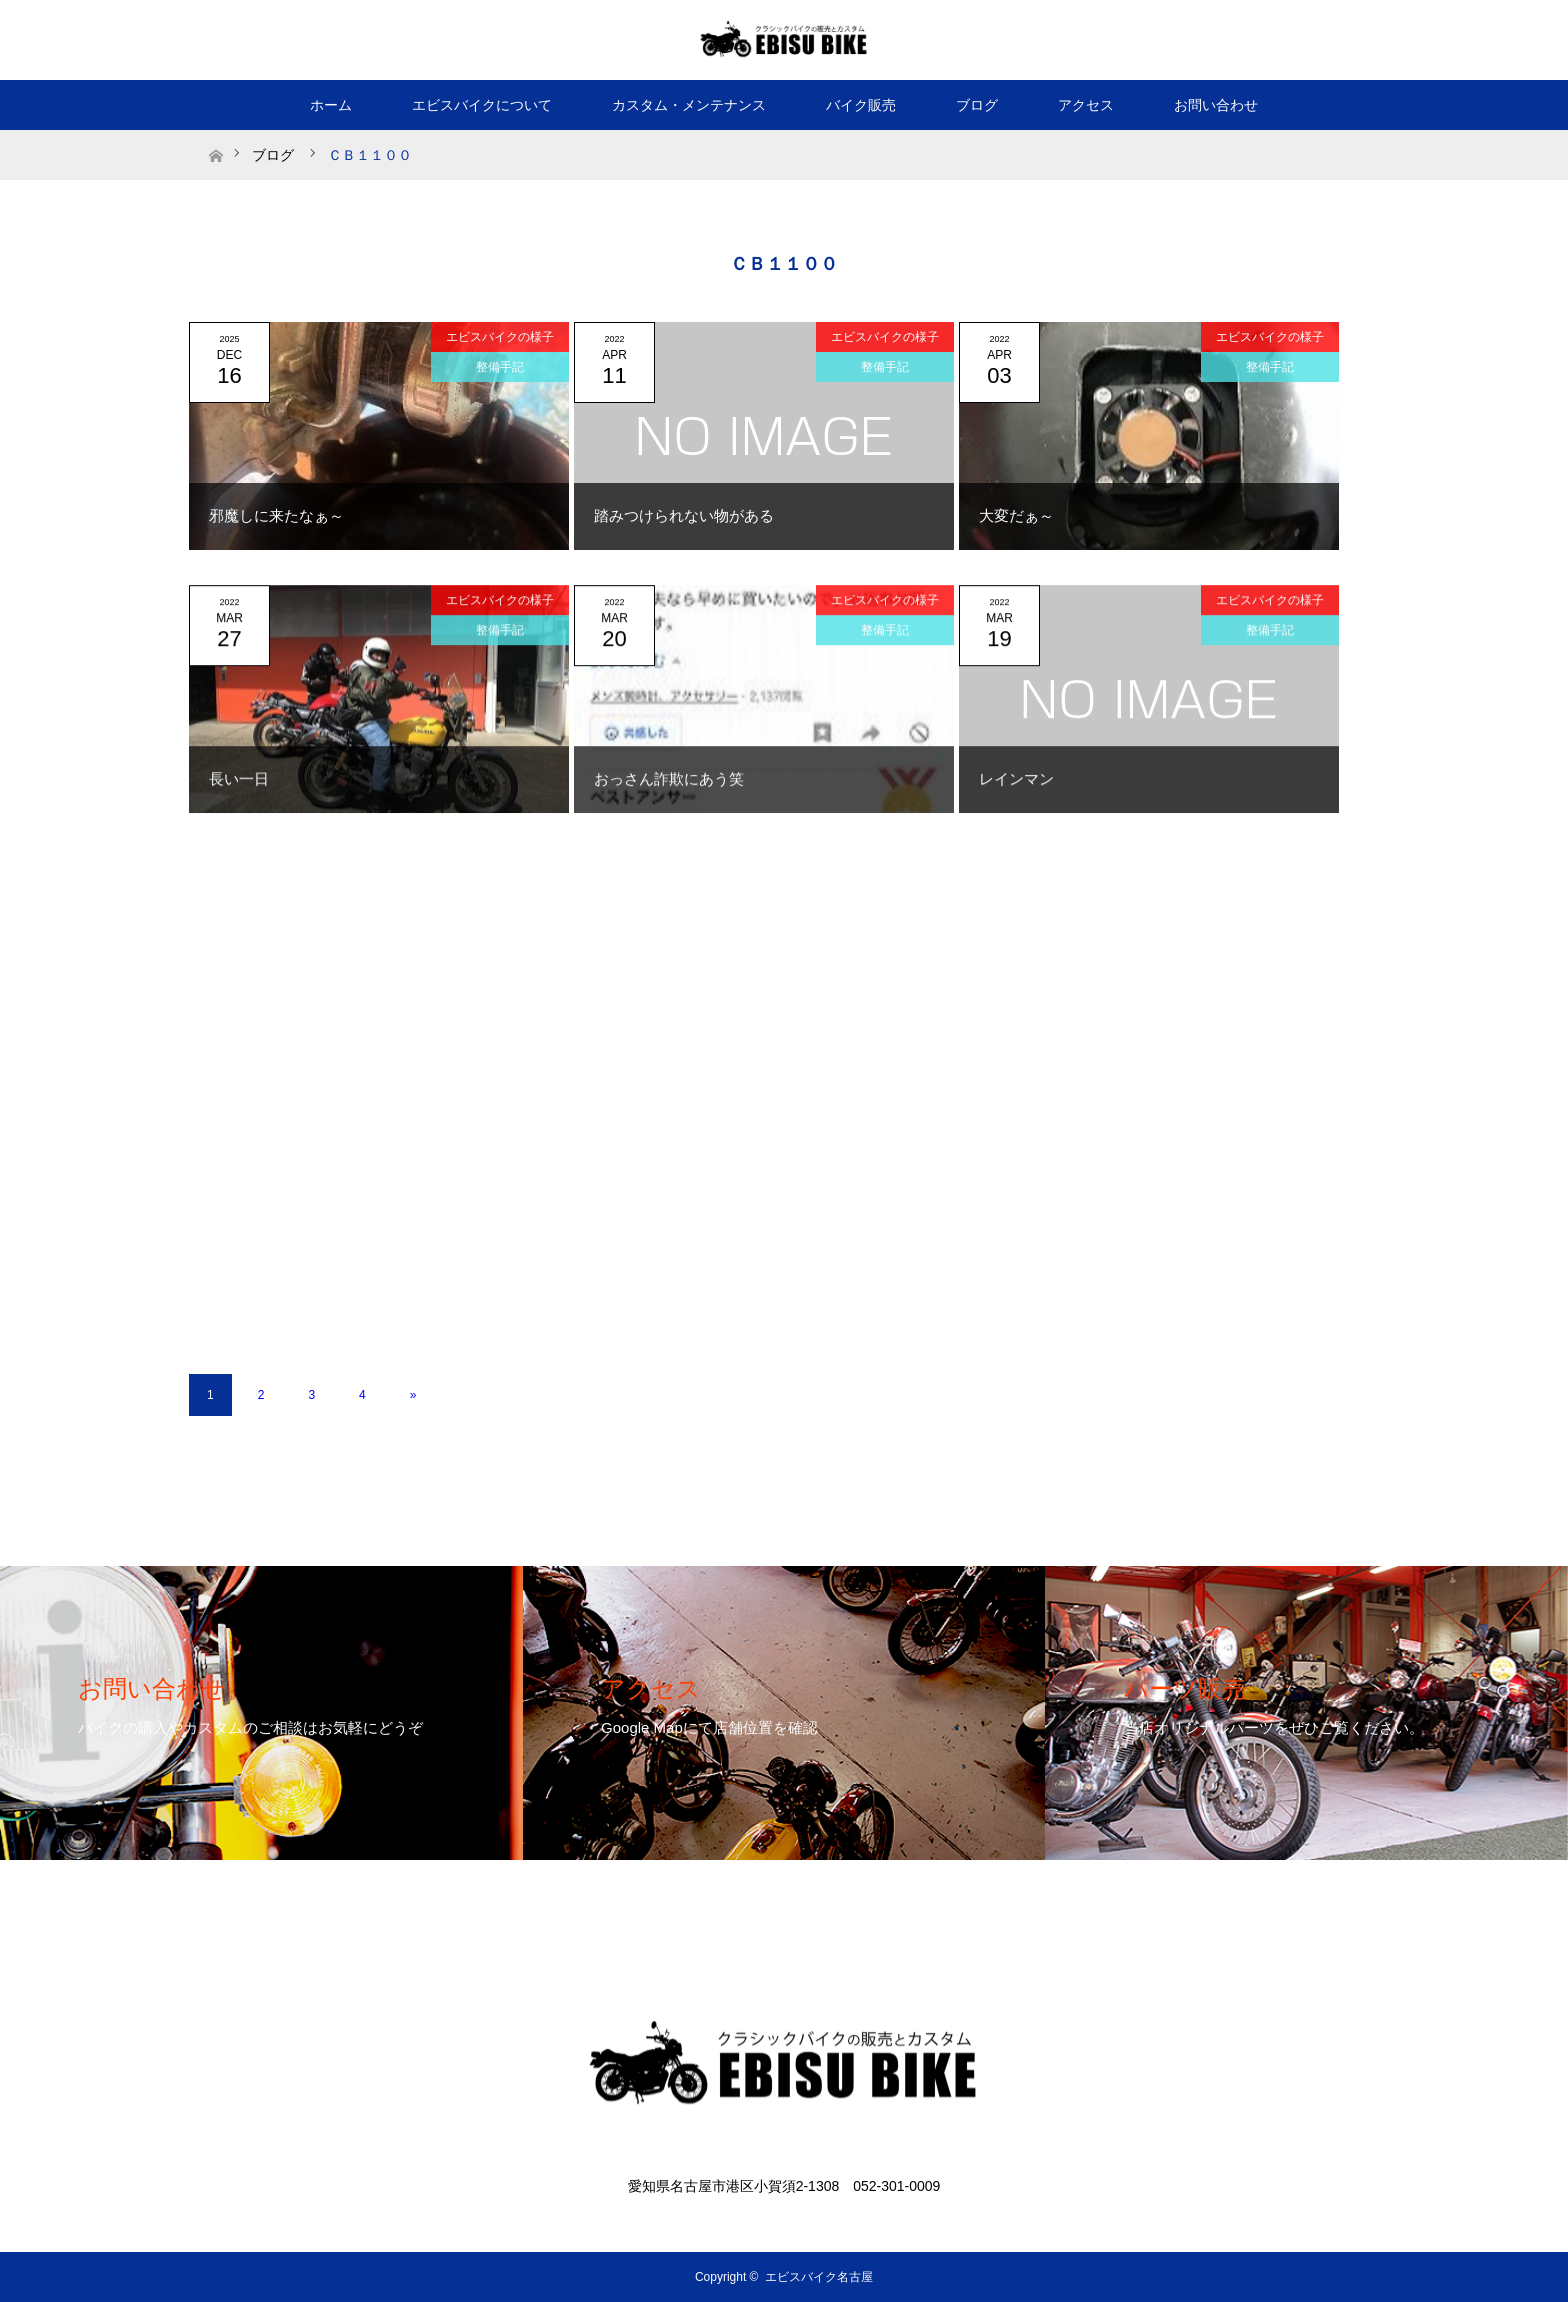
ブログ (977, 105)
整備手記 (500, 367)
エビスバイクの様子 (500, 337)
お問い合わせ (1216, 105)
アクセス (1086, 105)
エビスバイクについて (482, 105)
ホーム (331, 105)
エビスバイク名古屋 (819, 2277)
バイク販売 (861, 105)
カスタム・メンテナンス (689, 105)
